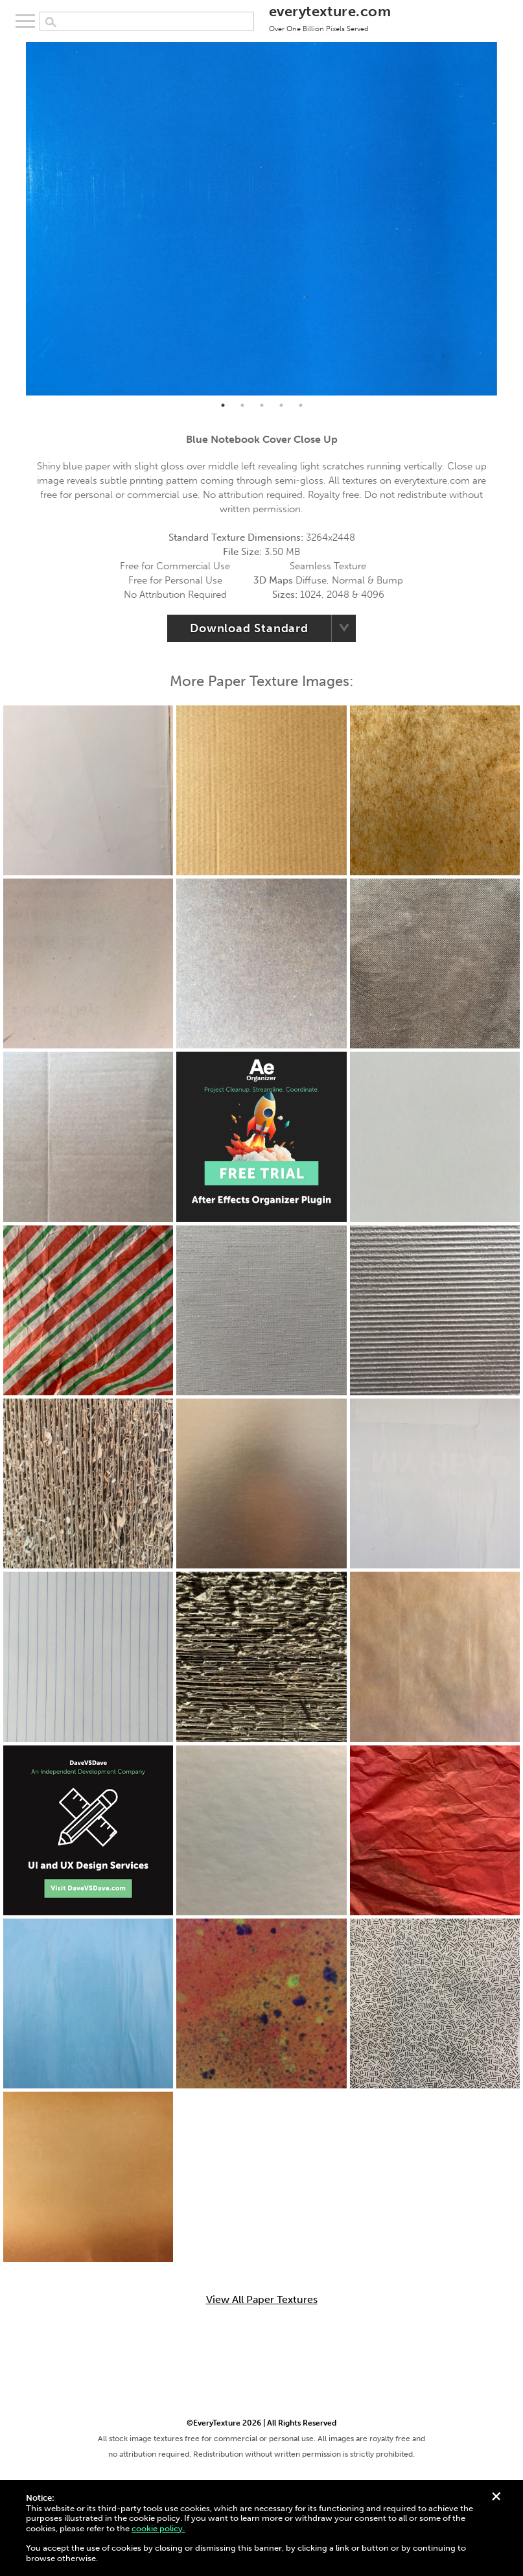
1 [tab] (222, 405)
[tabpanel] (261, 219)
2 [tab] (242, 405)
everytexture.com (330, 17)
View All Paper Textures (262, 2300)
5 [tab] (300, 405)
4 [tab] (281, 405)
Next (506, 219)
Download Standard (249, 628)
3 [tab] (261, 405)
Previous (16, 219)
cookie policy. (158, 2528)
